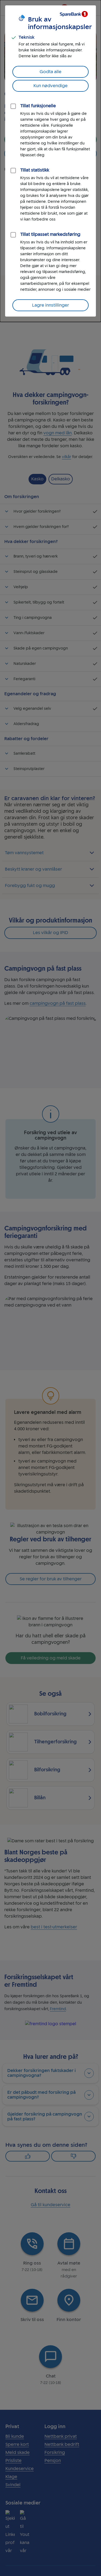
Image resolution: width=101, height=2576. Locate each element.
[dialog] (50, 161)
